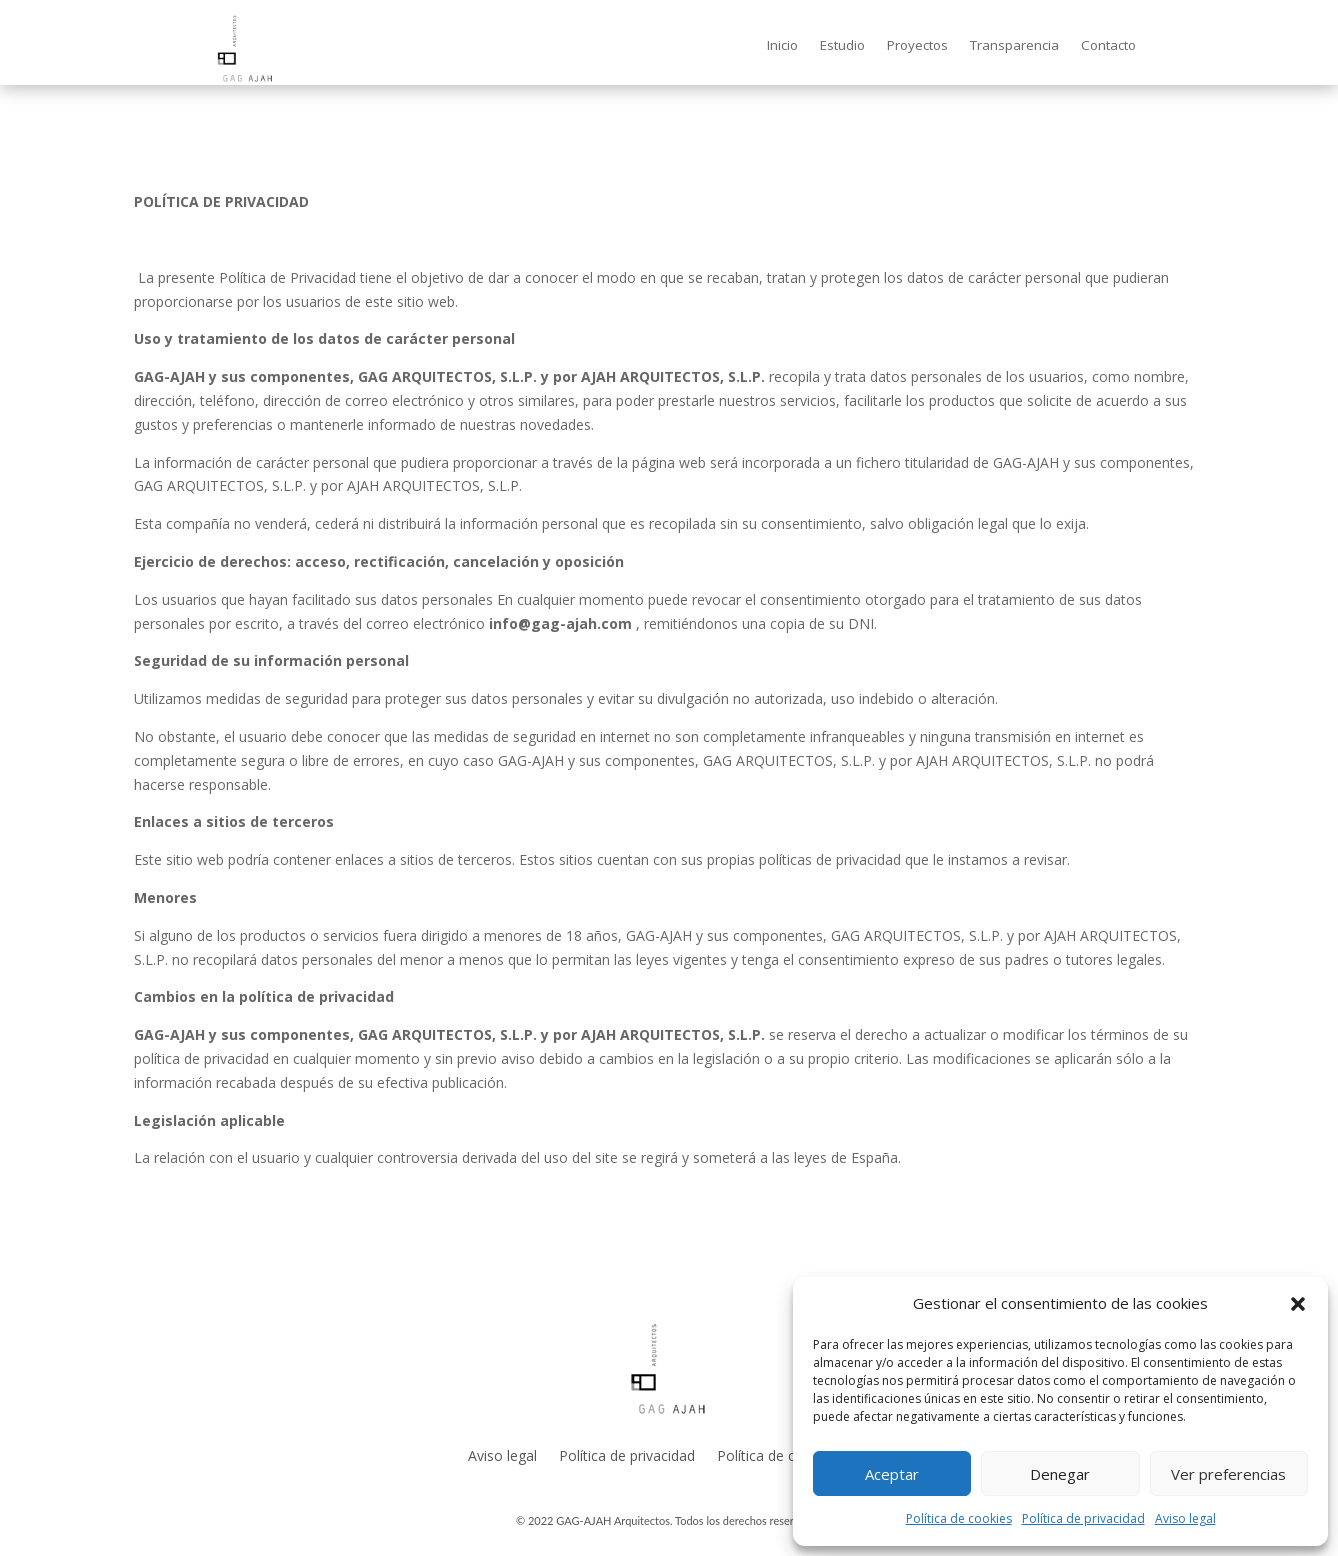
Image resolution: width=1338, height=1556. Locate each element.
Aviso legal (1185, 1518)
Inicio (782, 46)
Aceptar (892, 1474)
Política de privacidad (1083, 1518)
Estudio (842, 46)
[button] (1298, 1304)
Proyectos (917, 46)
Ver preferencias (1228, 1474)
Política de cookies (959, 1518)
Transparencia (1014, 46)
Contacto (1108, 46)
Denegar (1060, 1474)
